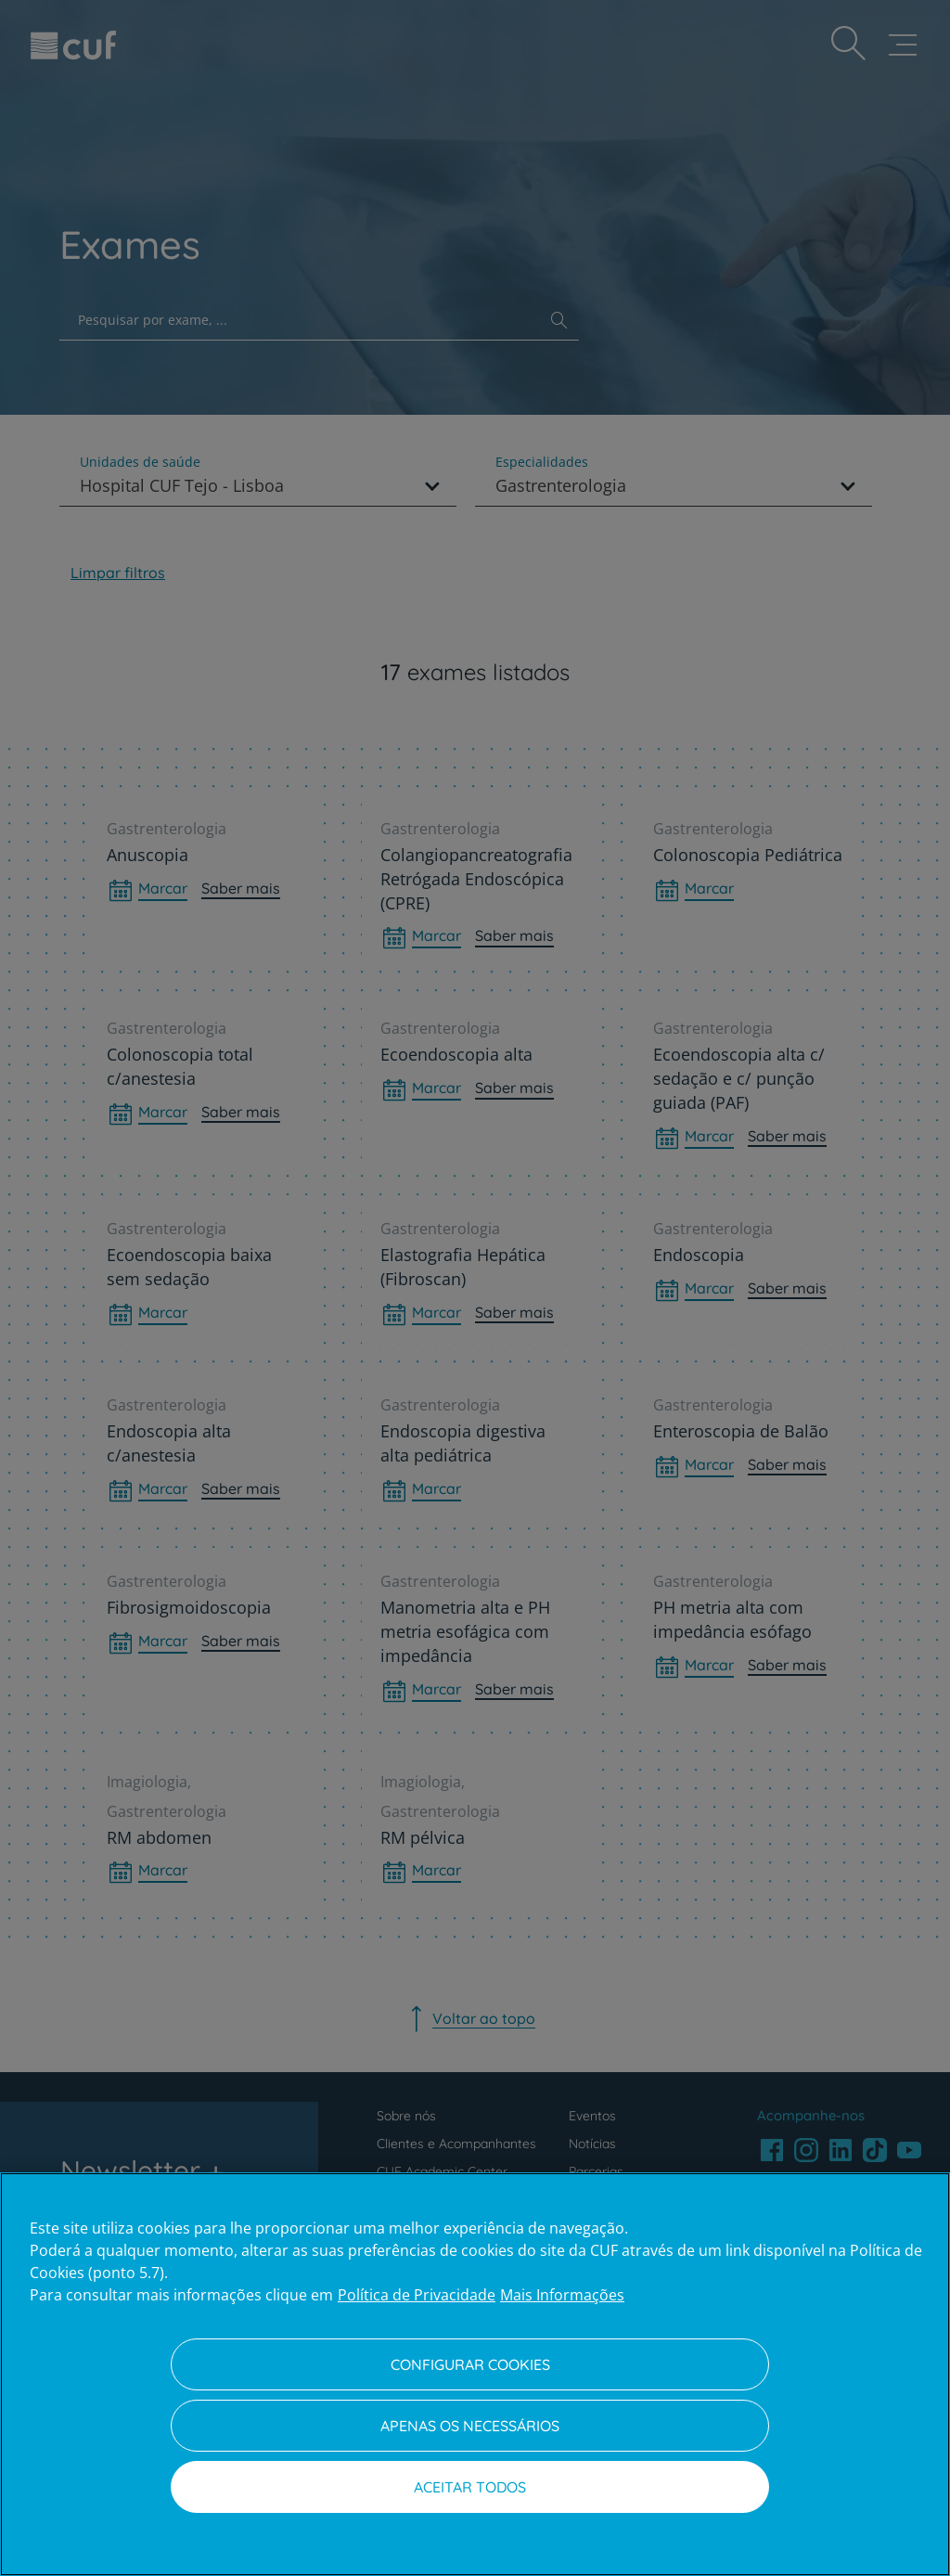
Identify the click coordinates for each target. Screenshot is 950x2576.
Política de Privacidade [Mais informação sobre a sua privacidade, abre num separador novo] (416, 2295)
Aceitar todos (470, 2487)
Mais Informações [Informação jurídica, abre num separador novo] (562, 2295)
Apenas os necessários (469, 2425)
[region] (475, 2374)
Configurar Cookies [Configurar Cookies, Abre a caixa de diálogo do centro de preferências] (470, 2364)
